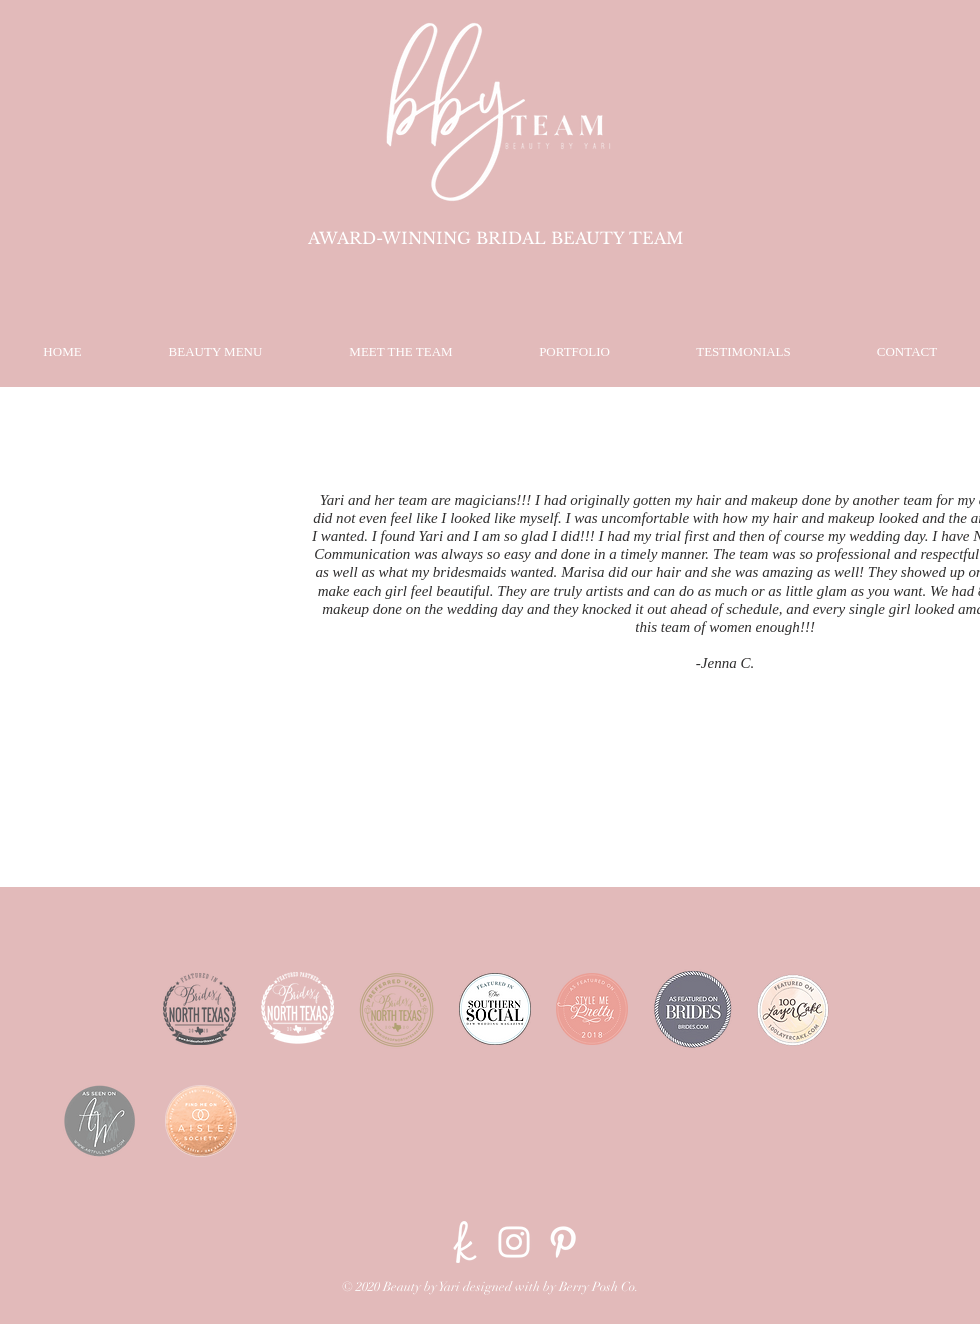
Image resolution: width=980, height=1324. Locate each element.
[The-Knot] (465, 1242)
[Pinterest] (563, 1242)
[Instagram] (514, 1242)
